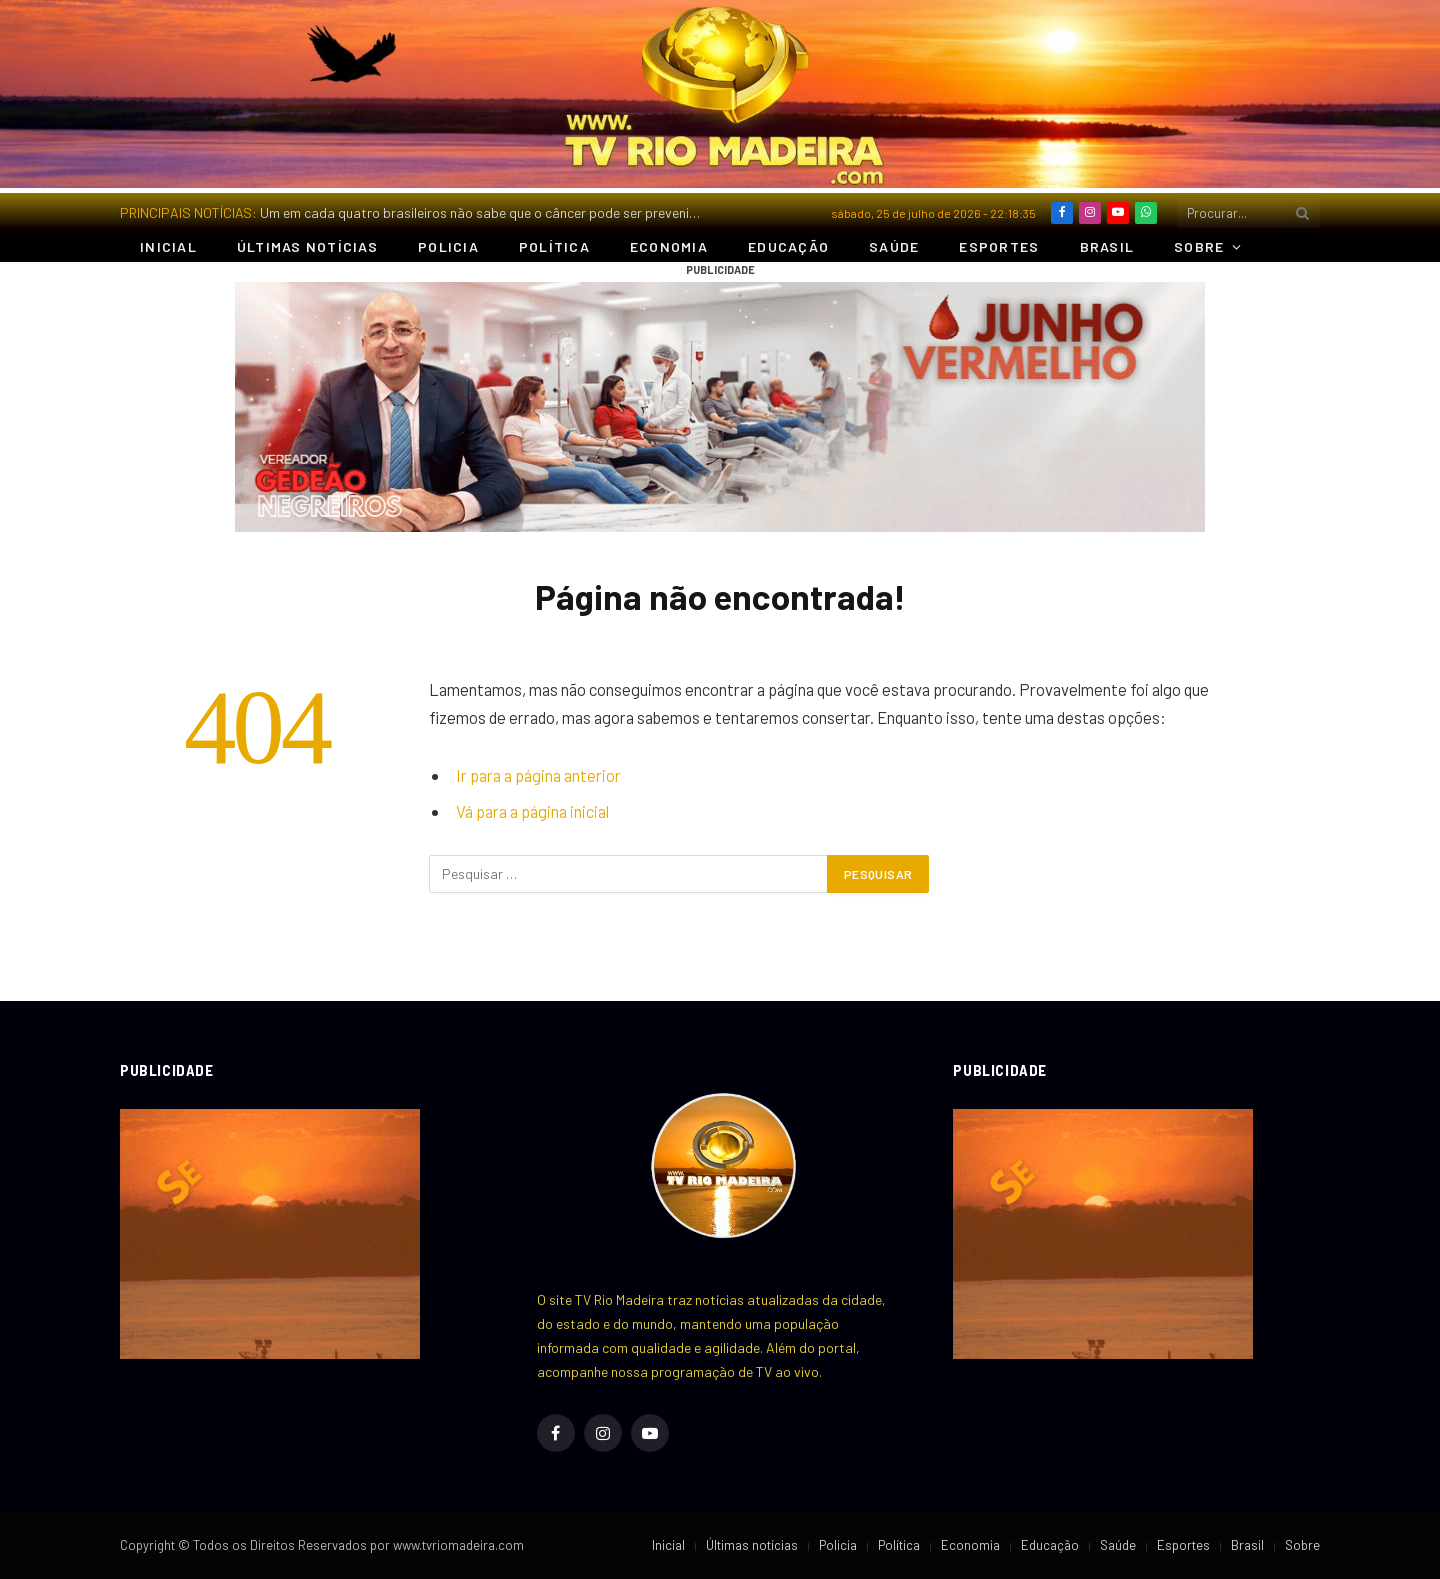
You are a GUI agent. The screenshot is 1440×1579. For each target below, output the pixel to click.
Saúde (894, 246)
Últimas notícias (307, 246)
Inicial (168, 246)
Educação (788, 246)
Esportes (999, 246)
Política (554, 246)
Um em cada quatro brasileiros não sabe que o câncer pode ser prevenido (482, 212)
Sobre (1199, 246)
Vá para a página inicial (532, 811)
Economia (669, 246)
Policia (448, 246)
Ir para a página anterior (538, 775)
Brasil (1107, 246)
